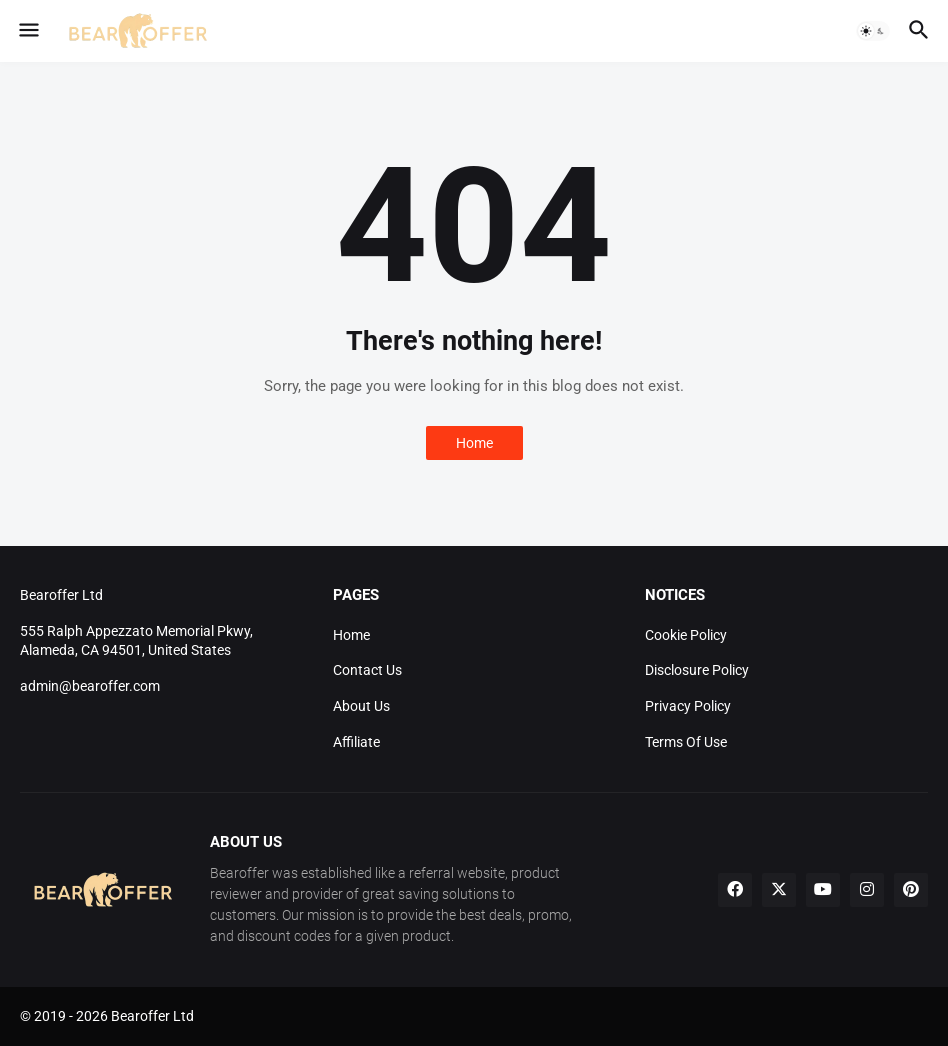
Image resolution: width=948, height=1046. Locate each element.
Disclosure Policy (697, 670)
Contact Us (367, 670)
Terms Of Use (686, 742)
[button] (27, 31)
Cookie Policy (686, 635)
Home (474, 443)
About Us (361, 706)
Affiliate (356, 742)
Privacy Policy (688, 706)
